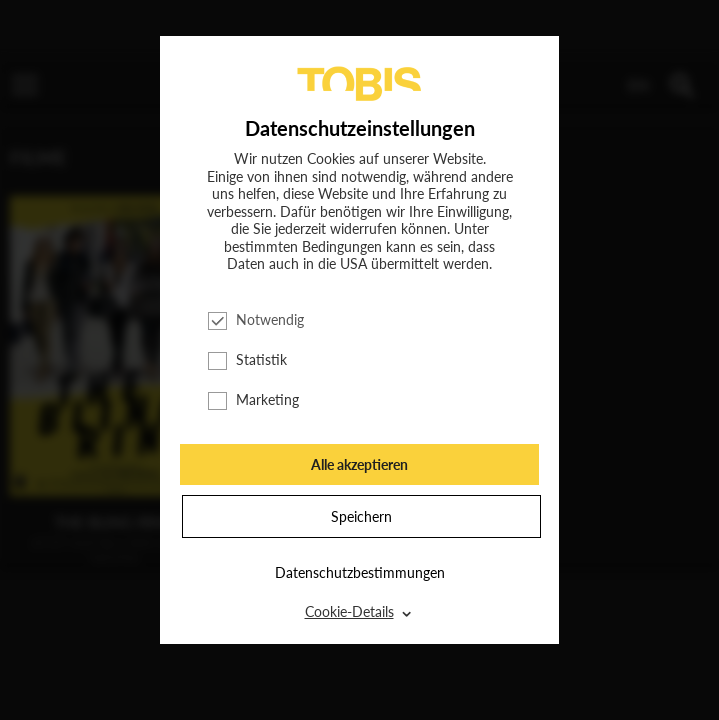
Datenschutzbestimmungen (360, 572)
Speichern (361, 516)
